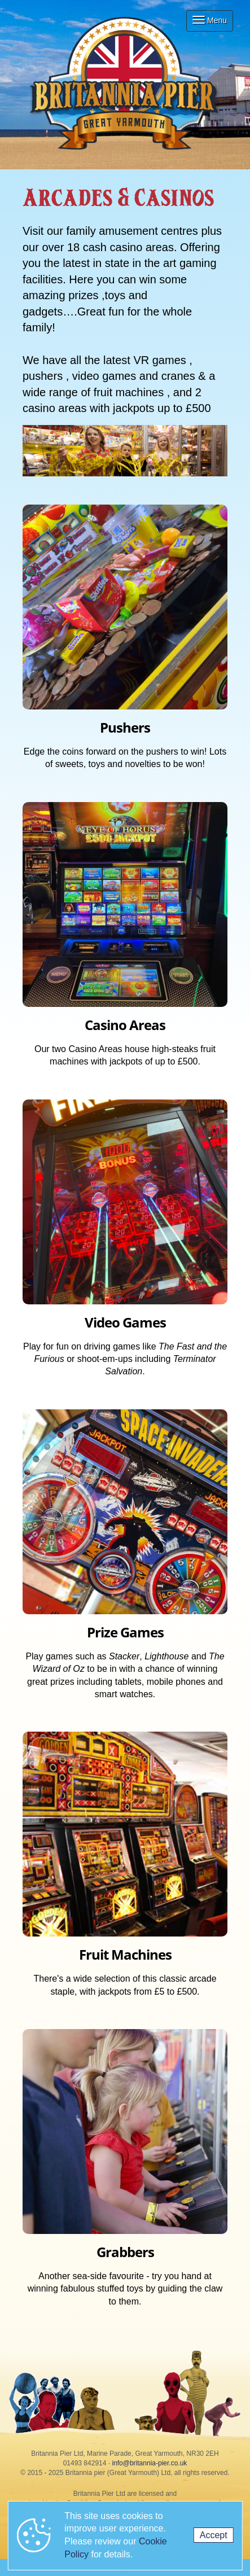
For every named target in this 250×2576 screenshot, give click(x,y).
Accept (213, 2535)
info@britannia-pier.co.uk (149, 2463)
